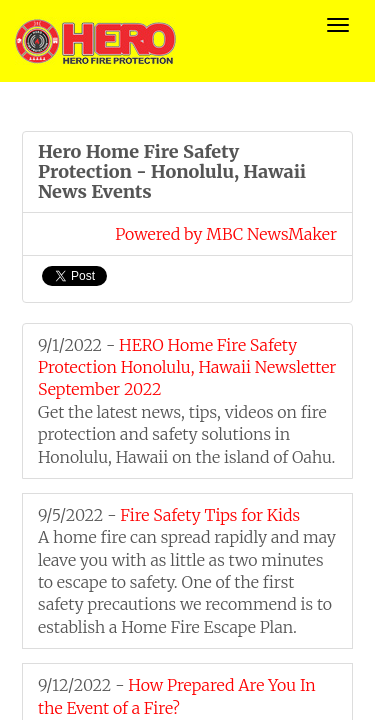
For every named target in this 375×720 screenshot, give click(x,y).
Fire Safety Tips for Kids (210, 515)
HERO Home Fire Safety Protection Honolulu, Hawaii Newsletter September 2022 (187, 367)
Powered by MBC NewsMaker (226, 234)
